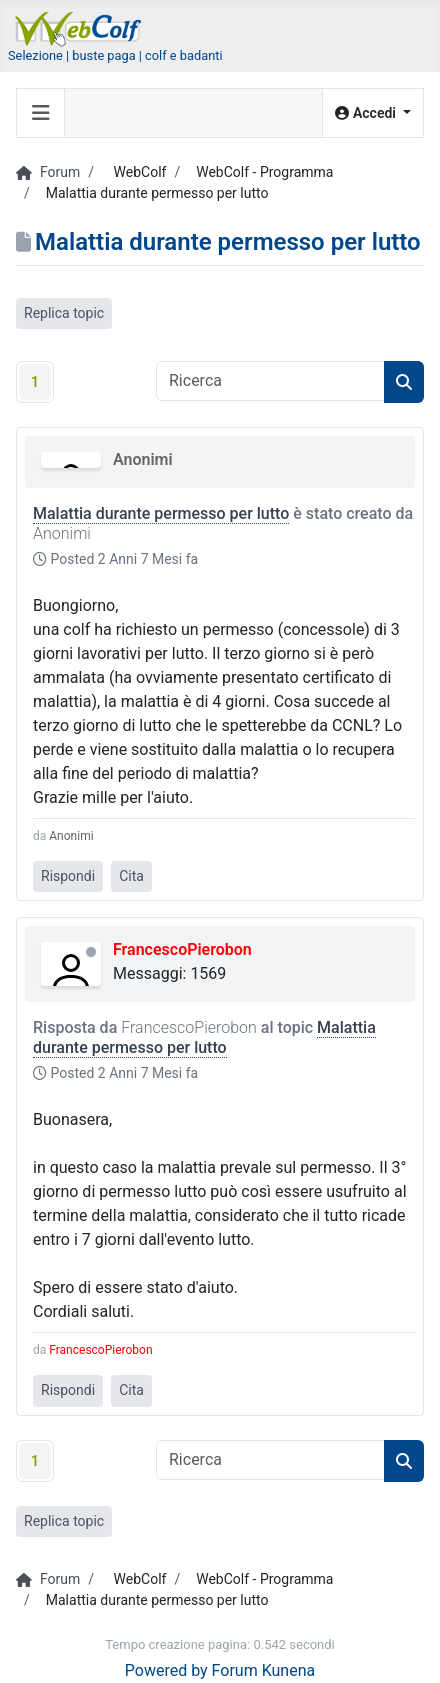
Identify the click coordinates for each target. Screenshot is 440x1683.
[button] (373, 113)
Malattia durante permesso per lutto (161, 513)
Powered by (166, 1670)
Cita (131, 876)
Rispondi (68, 876)
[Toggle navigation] (41, 113)
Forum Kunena (264, 1670)
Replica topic (64, 313)
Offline (91, 952)
